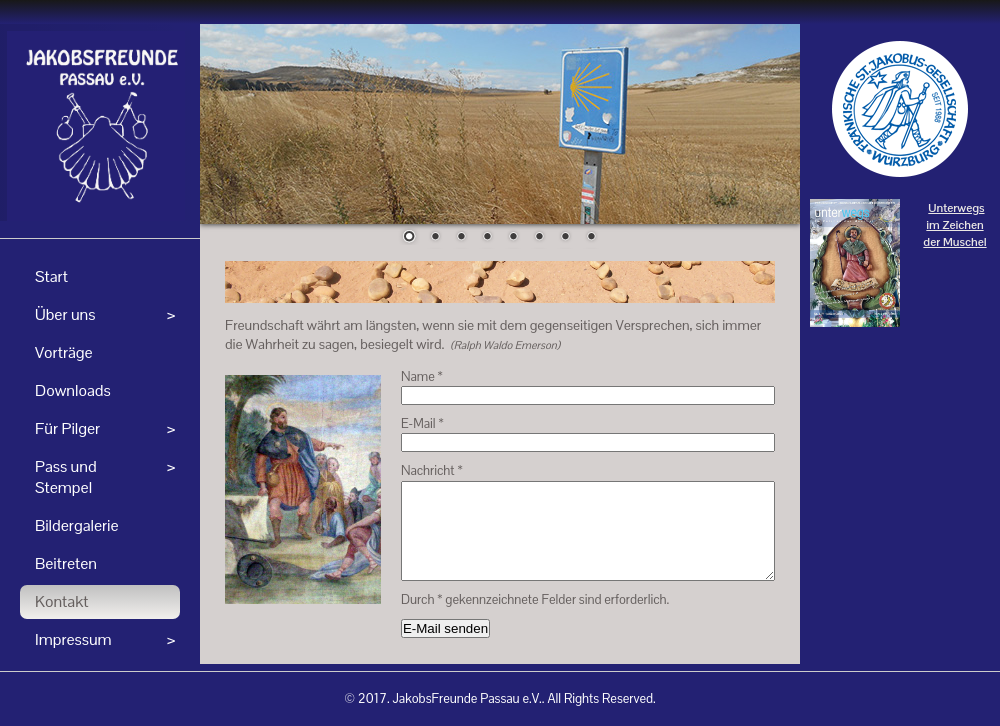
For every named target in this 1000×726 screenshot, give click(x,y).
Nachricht (432, 470)
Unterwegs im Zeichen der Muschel (954, 225)
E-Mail (422, 423)
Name (422, 376)
